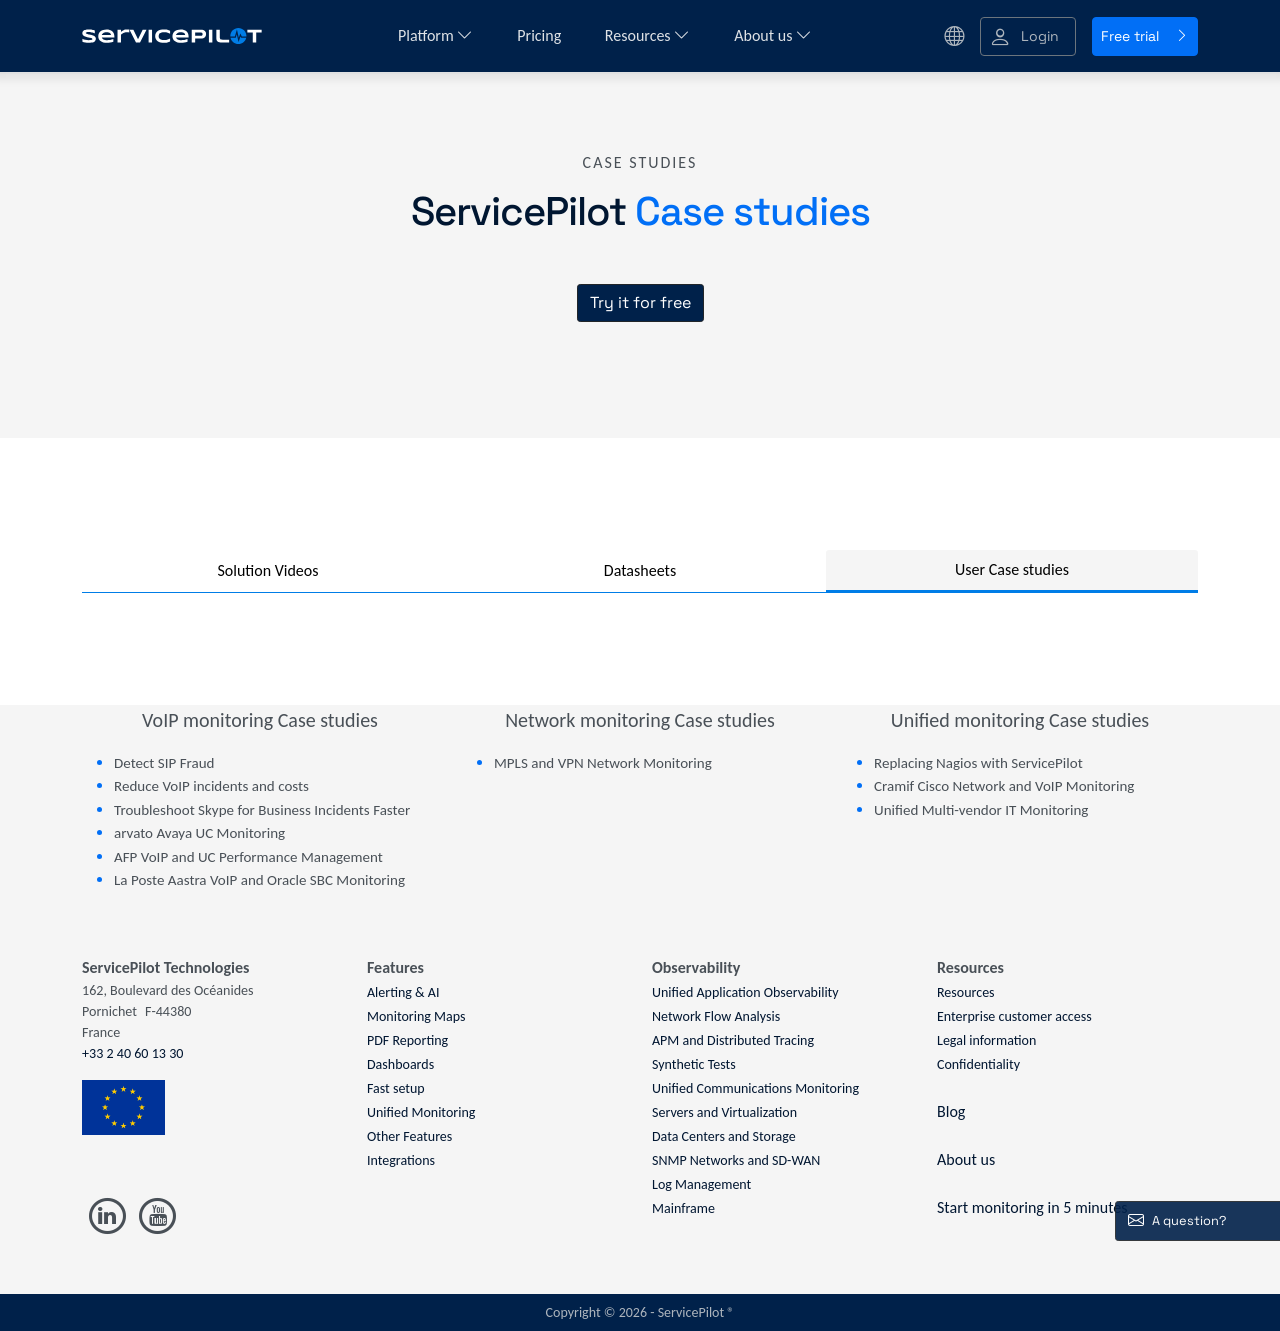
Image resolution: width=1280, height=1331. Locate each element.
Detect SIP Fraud (164, 763)
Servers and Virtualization (724, 1112)
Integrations (401, 1160)
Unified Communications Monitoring (755, 1088)
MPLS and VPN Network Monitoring (603, 763)
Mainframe (683, 1208)
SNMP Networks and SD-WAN (736, 1160)
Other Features (409, 1136)
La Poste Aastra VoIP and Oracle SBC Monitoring (259, 880)
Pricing (541, 35)
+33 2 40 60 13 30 (132, 1053)
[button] (1028, 36)
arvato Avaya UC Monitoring (199, 833)
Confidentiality (978, 1064)
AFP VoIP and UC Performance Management (248, 857)
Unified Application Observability (745, 992)
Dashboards (400, 1064)
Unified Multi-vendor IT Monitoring (981, 810)
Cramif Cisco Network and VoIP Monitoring (1004, 786)
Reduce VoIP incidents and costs (211, 786)
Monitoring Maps (416, 1016)
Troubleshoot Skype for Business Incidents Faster (262, 810)
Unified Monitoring (421, 1112)
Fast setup (396, 1088)
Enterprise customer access (1014, 1016)
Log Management (701, 1184)
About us (773, 35)
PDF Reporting (407, 1040)
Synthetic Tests (694, 1064)
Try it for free (640, 302)
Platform (435, 35)
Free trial (1145, 36)
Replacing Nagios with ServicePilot (978, 763)
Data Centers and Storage (724, 1136)
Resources (647, 35)
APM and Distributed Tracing (733, 1040)
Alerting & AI (403, 992)
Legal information (986, 1040)
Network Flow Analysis (716, 1016)
